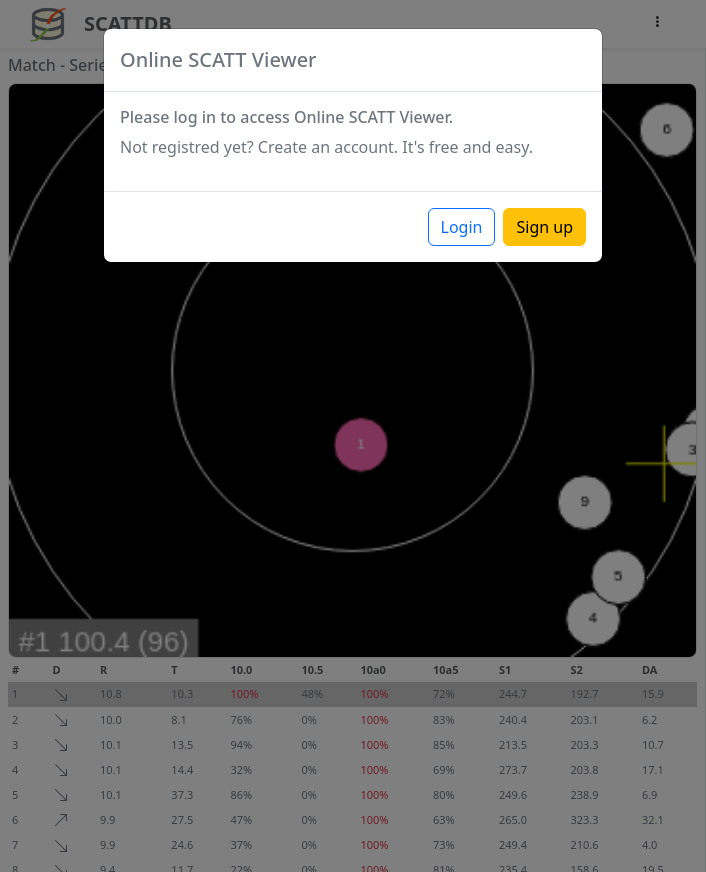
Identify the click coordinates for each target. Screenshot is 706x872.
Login (462, 227)
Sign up (544, 227)
